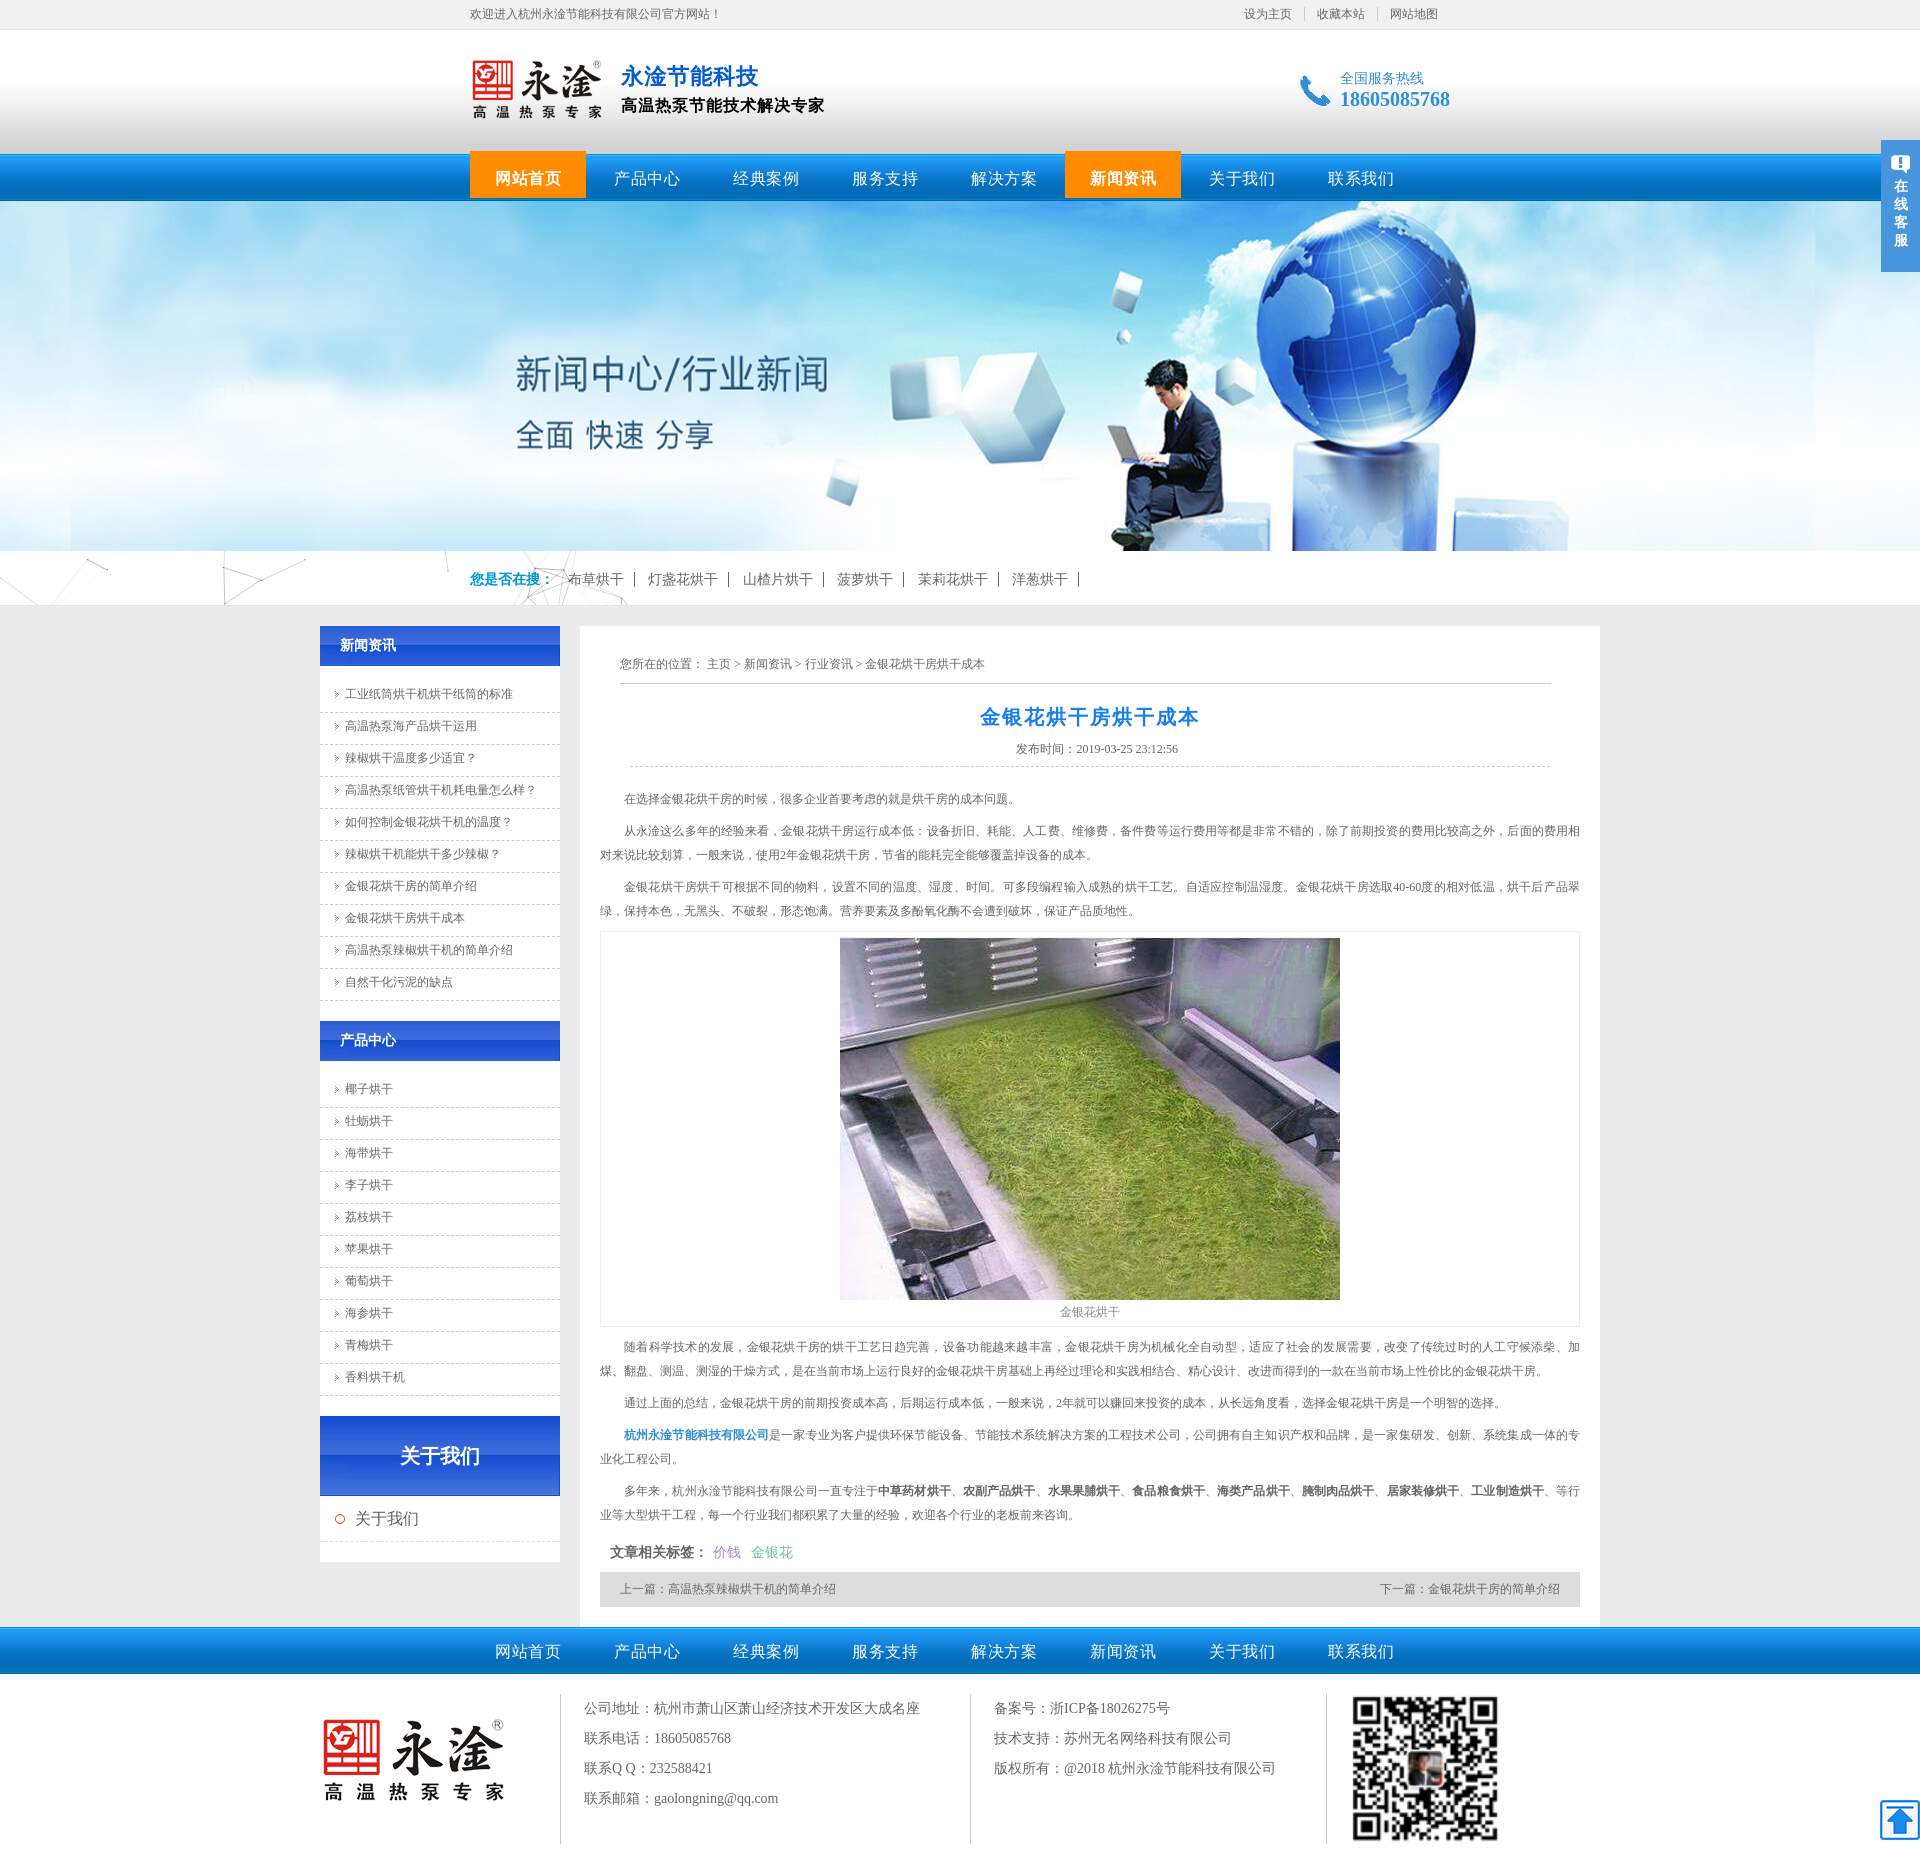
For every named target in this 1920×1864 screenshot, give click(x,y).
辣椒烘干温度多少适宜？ (411, 758)
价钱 (727, 1552)
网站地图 (1414, 14)
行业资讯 (829, 664)
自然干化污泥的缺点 (399, 982)
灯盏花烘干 (683, 579)
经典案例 (766, 178)
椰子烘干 (369, 1089)
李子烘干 (369, 1185)
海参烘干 (369, 1313)
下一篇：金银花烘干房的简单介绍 (1470, 1589)
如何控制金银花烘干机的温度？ (429, 822)
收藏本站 (1341, 14)
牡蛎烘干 (369, 1121)
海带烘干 (369, 1153)
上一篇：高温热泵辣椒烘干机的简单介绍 (728, 1589)
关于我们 (1242, 178)
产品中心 (647, 178)
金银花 (772, 1552)
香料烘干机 (375, 1377)
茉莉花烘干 (953, 579)
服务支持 (885, 178)
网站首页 (528, 178)
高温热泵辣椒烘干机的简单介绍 (429, 950)
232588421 (681, 1768)
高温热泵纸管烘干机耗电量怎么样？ (441, 790)
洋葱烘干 (1040, 579)
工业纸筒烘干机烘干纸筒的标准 (429, 694)
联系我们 (1361, 178)
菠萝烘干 (865, 579)
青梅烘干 (369, 1345)
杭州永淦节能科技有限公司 (696, 1435)
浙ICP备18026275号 (1110, 1708)
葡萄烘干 (369, 1281)
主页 (719, 664)
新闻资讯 (1123, 178)
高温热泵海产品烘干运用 (411, 726)
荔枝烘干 (369, 1217)
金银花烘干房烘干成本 (405, 918)
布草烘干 (596, 579)
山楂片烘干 (778, 579)
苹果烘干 (369, 1249)
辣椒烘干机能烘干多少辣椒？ (423, 854)
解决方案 (1004, 178)
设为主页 (1268, 14)
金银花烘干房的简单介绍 (411, 886)
